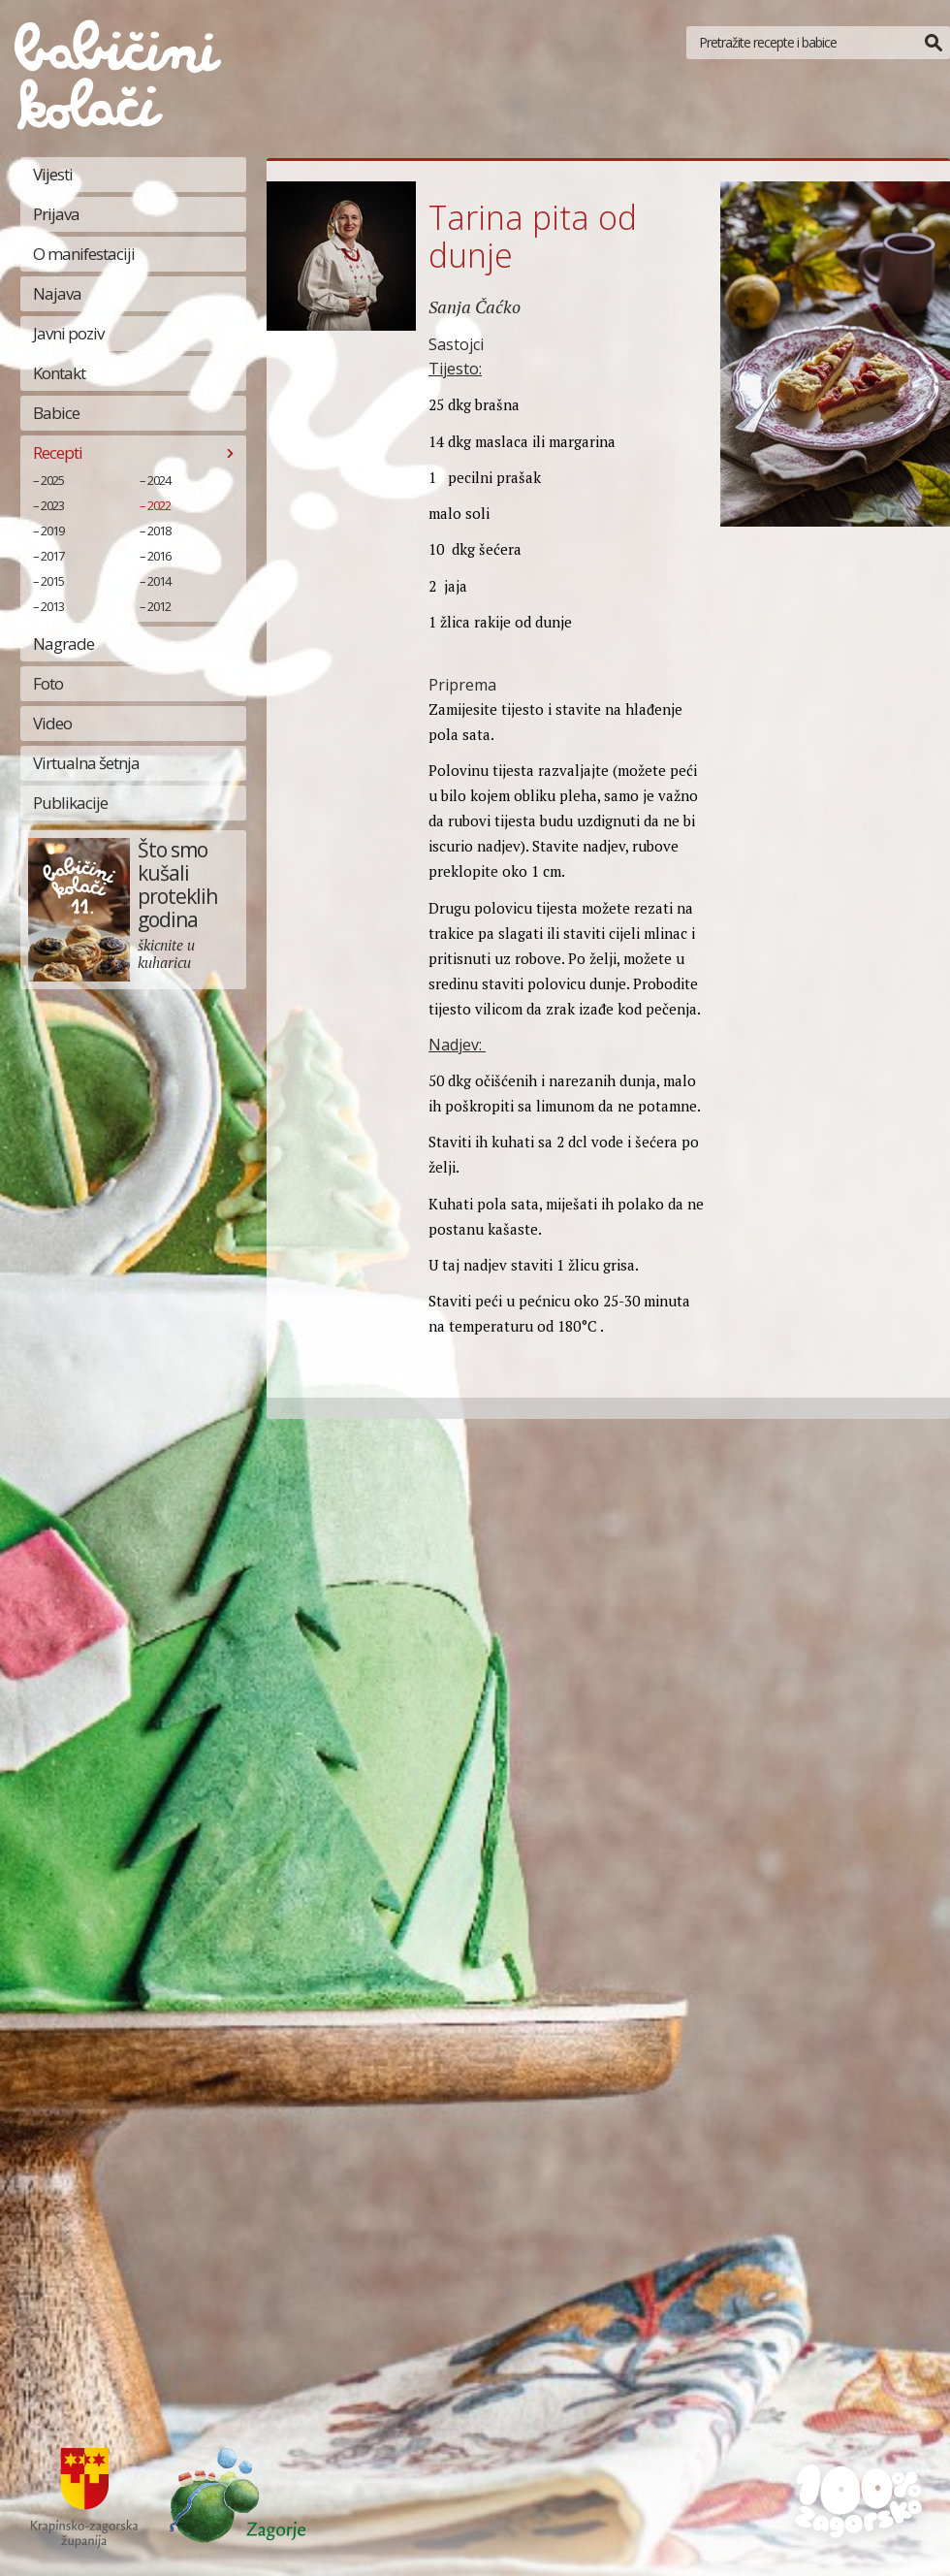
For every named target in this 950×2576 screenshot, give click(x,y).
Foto (48, 683)
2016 (159, 555)
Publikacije (70, 802)
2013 (52, 606)
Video (52, 723)
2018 (159, 530)
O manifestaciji (84, 253)
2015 (52, 581)
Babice (56, 413)
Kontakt (59, 373)
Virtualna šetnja (86, 763)
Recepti (57, 452)
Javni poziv (68, 333)
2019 (52, 530)
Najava (57, 293)
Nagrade (63, 643)
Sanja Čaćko (474, 306)
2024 (159, 480)
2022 (159, 505)
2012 (159, 606)
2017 (52, 555)
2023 (52, 505)
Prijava (56, 214)
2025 (52, 480)
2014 (159, 581)
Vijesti (53, 174)
